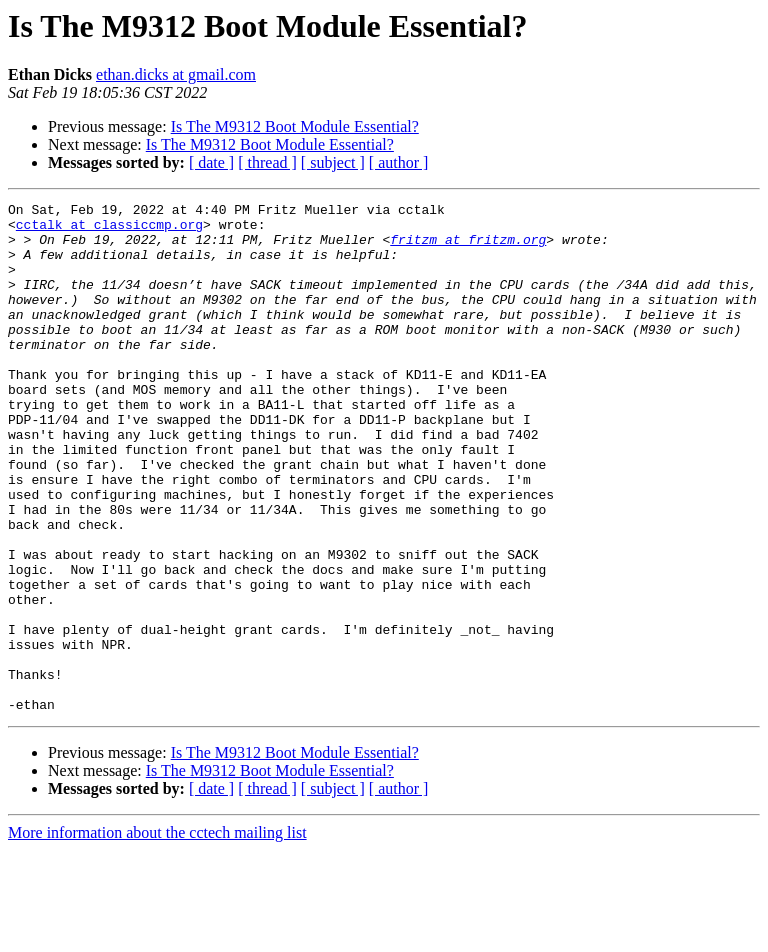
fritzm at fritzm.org (468, 248)
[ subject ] (333, 162)
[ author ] (399, 162)
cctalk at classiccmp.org (109, 230)
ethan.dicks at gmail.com (176, 74)
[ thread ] (267, 162)
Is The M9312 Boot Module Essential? (295, 126)
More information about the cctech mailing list (157, 934)
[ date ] (211, 162)
